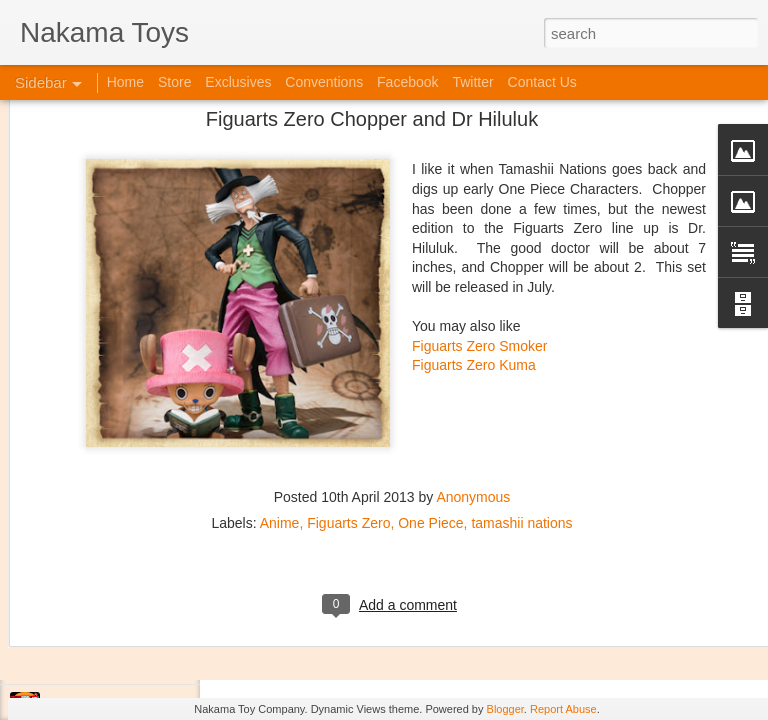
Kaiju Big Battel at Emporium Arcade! (147, 617)
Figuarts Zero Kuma (474, 230)
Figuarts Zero (348, 388)
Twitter (472, 82)
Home (125, 82)
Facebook (407, 82)
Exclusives (238, 82)
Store (174, 82)
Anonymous (473, 362)
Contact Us (542, 82)
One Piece (430, 388)
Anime (280, 388)
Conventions (324, 82)
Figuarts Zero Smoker (479, 211)
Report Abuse (563, 709)
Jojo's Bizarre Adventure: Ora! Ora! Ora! (155, 662)
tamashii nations (521, 388)
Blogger (505, 709)
